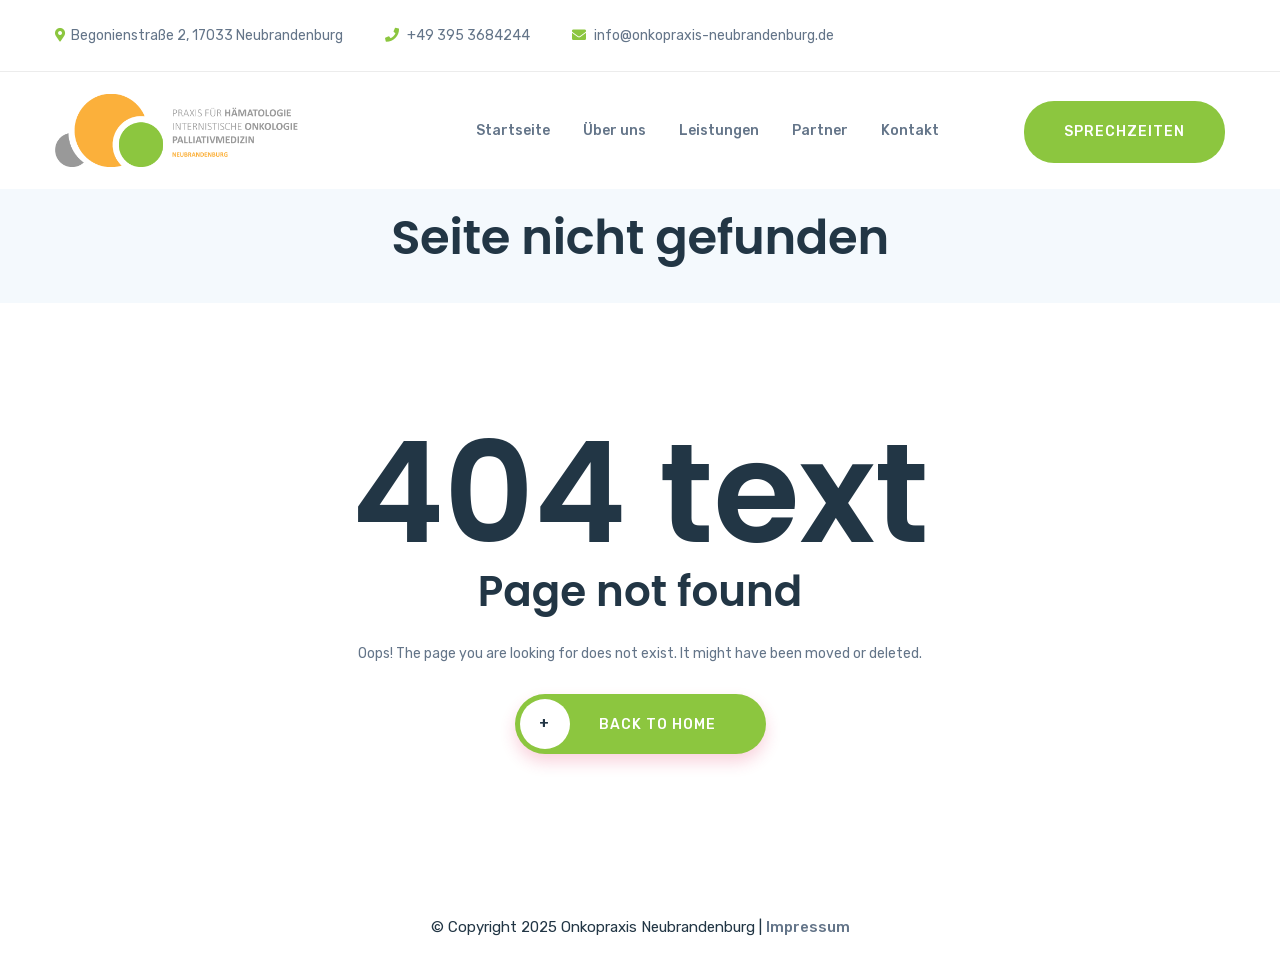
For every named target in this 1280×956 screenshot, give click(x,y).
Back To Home (618, 724)
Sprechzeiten (1124, 131)
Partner (820, 130)
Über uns (614, 130)
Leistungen (719, 130)
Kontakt (910, 130)
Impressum (808, 927)
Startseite (513, 130)
